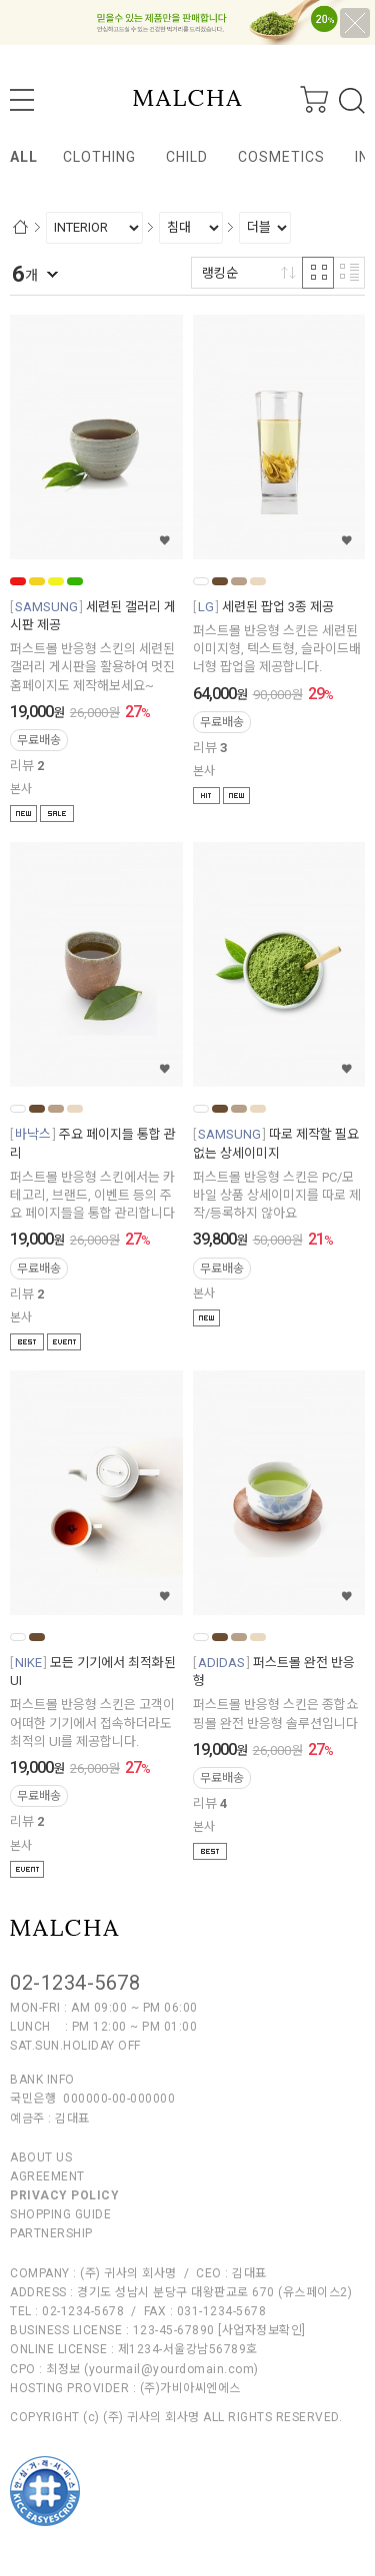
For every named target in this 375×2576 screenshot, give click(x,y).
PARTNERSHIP (51, 2233)
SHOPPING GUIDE (60, 2214)
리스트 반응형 (349, 273)
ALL (24, 157)
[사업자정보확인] (262, 2330)
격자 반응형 (318, 273)
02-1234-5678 (75, 1983)
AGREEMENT (47, 2176)
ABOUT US (41, 2157)
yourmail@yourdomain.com (172, 2369)
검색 (352, 101)
